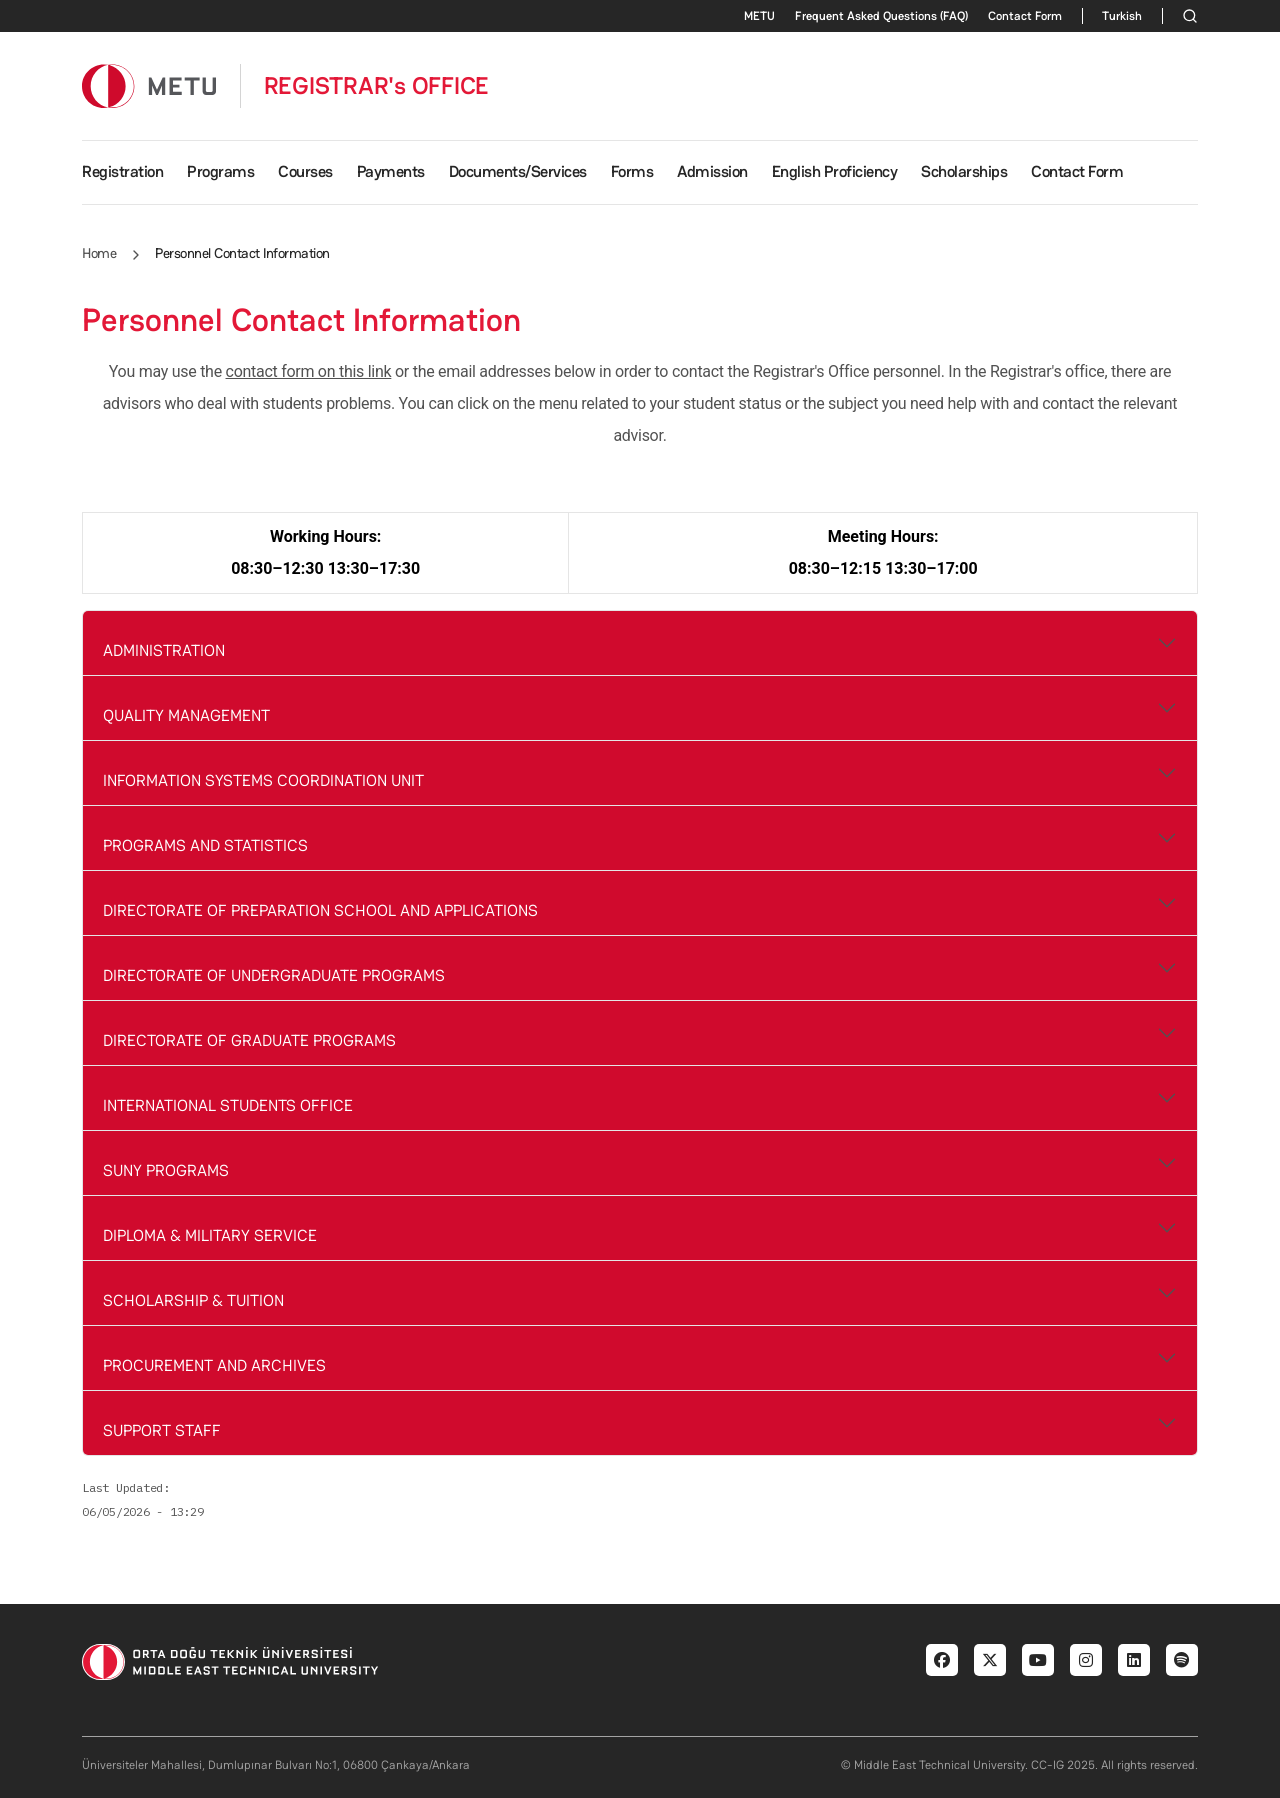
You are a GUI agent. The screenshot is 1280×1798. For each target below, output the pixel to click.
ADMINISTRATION (164, 650)
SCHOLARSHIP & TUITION (193, 1300)
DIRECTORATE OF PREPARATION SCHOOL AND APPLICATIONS (320, 910)
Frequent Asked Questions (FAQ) (881, 16)
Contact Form (1025, 16)
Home (99, 253)
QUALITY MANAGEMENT (186, 715)
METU (759, 16)
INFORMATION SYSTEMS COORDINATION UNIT (263, 780)
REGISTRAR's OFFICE (377, 86)
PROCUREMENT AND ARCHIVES (214, 1365)
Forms (632, 171)
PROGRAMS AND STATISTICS (205, 845)
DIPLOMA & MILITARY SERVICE (210, 1235)
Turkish (1122, 16)
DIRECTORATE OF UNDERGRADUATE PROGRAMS (274, 975)
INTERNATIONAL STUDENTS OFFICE (228, 1105)
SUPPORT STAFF (162, 1430)
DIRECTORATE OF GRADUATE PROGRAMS (249, 1040)
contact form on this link (309, 371)
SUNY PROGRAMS (166, 1170)
